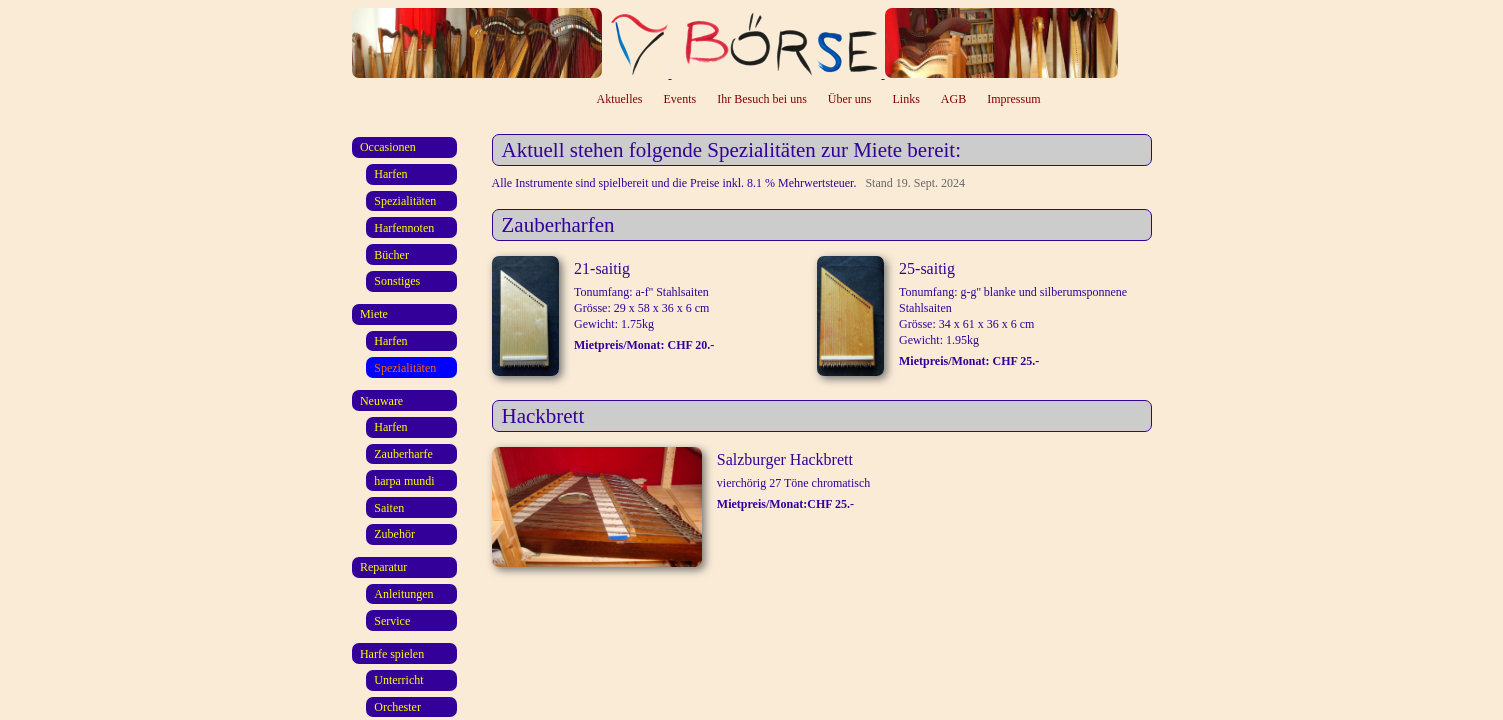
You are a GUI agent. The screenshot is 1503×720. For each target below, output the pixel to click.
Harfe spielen (392, 654)
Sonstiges (397, 281)
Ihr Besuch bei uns (762, 99)
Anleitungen (403, 594)
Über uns (850, 99)
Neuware (381, 401)
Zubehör (394, 534)
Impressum (1013, 99)
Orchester (397, 707)
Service (392, 621)
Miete (374, 314)
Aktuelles (620, 99)
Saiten (389, 508)
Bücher (391, 255)
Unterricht (398, 680)
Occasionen (388, 147)
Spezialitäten (405, 201)
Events (680, 99)
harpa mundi (404, 481)
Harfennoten (404, 228)
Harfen (390, 174)
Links (906, 99)
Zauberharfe (403, 454)
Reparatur (383, 567)
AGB (953, 99)
